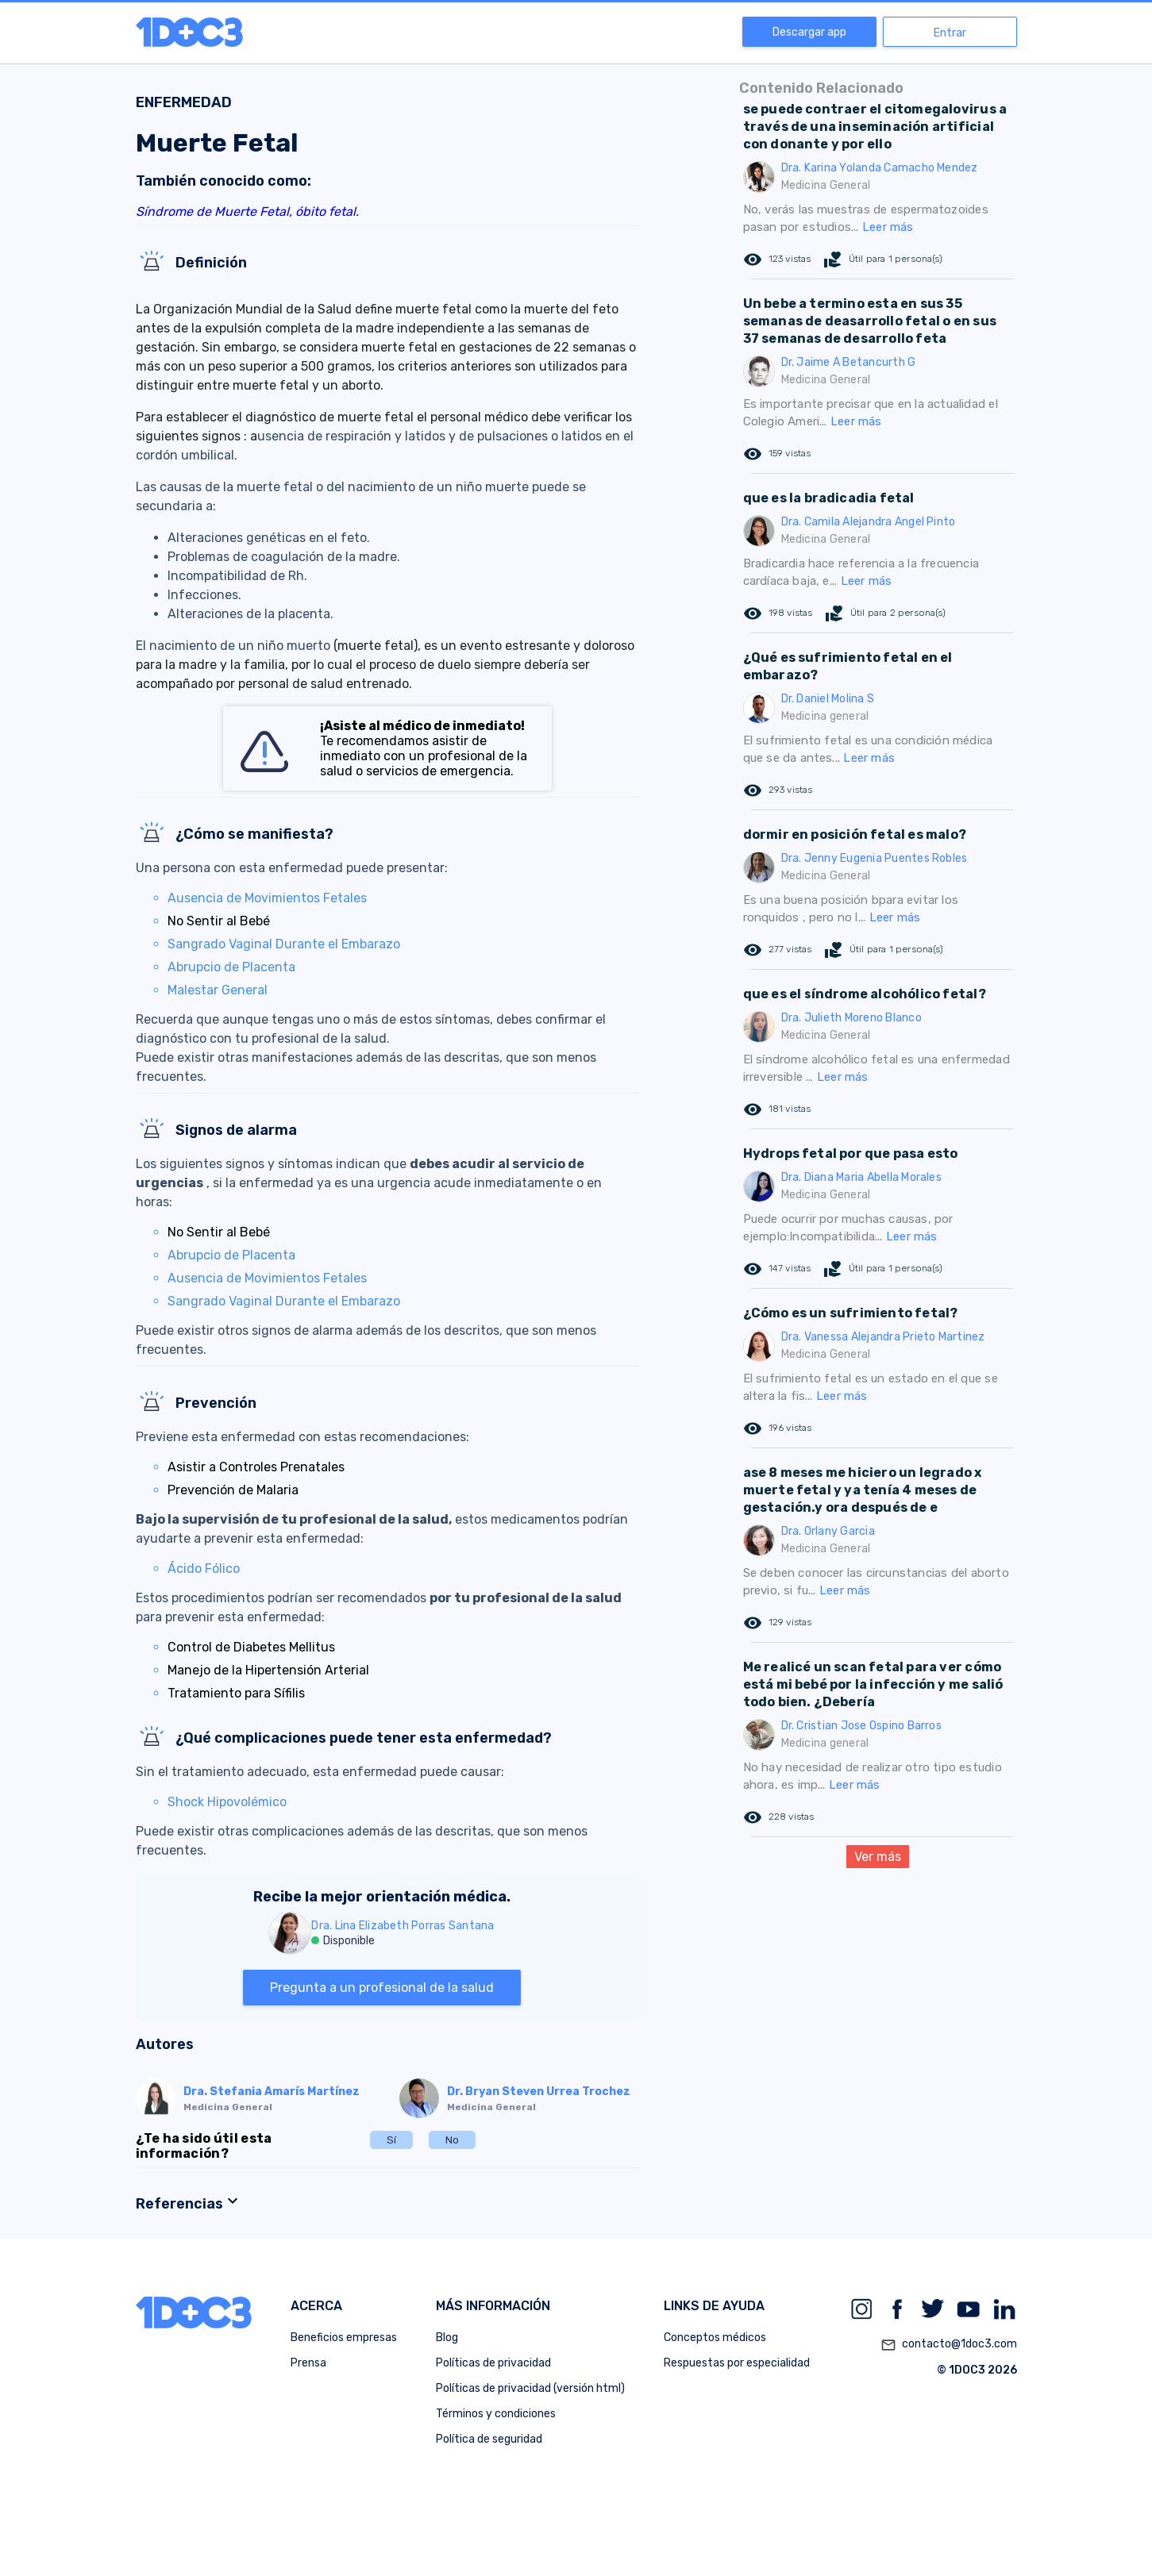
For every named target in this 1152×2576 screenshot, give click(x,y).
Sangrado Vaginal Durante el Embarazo (284, 944)
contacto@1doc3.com (948, 2345)
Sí (391, 2140)
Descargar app (809, 32)
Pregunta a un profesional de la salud (382, 1987)
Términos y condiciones (496, 2413)
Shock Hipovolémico (227, 1801)
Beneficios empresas (344, 2337)
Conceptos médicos (715, 2337)
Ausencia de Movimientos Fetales (267, 897)
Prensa (308, 2363)
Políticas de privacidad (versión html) (530, 2388)
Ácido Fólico (204, 1568)
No (452, 2140)
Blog (447, 2337)
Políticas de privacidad (493, 2363)
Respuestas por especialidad (737, 2363)
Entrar (950, 33)
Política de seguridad (489, 2439)
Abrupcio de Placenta (231, 967)
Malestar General (218, 990)
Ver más (877, 1856)
